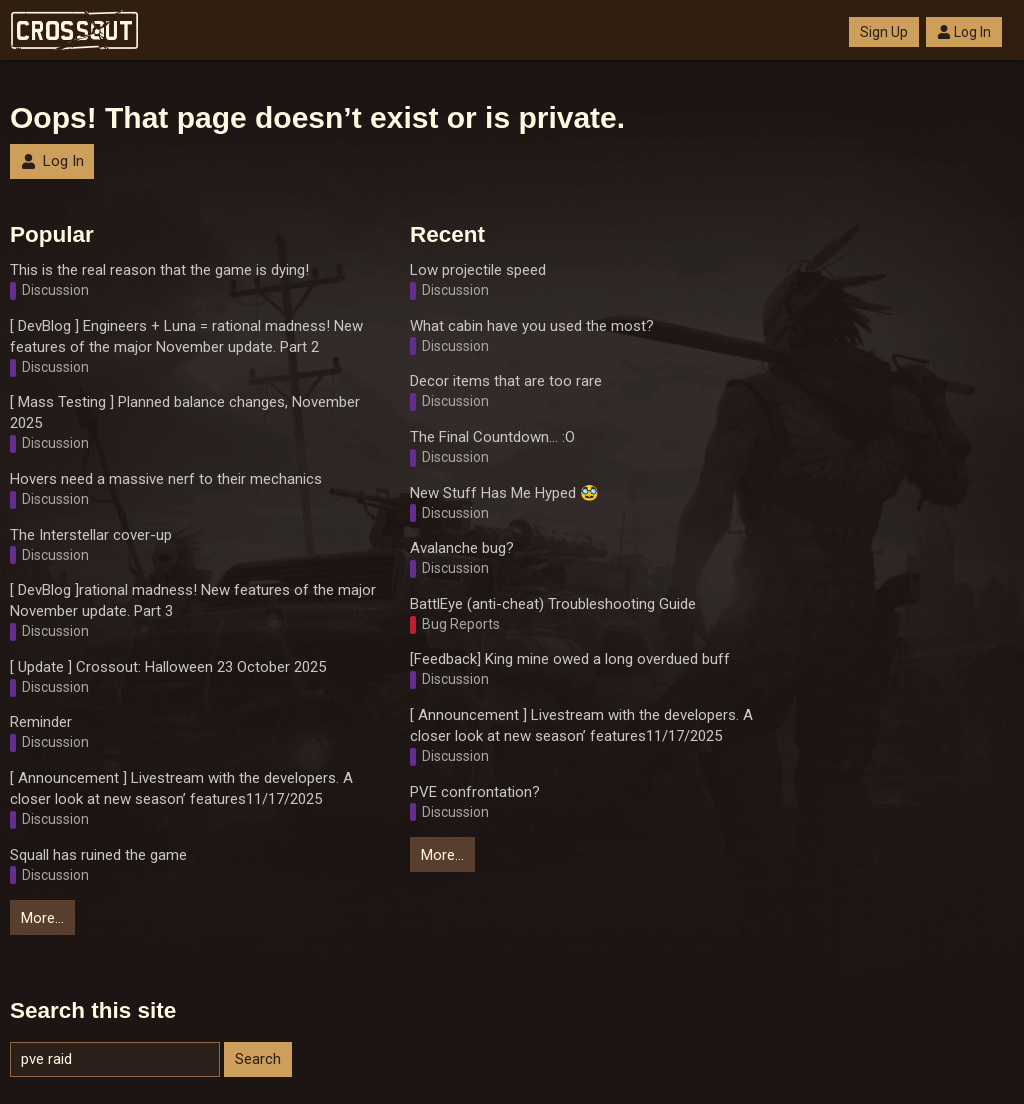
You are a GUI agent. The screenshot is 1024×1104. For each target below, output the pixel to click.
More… (42, 918)
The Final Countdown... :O (492, 437)
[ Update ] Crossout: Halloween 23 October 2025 (168, 667)
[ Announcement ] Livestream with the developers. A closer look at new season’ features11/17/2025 (181, 788)
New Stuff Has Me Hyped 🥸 (504, 493)
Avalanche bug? (462, 548)
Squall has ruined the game (98, 855)
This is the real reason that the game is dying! (159, 270)
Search (258, 1059)
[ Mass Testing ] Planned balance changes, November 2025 (185, 412)
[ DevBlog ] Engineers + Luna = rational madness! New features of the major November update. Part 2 (186, 336)
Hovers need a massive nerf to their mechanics (166, 479)
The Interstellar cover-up (91, 535)
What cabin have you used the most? (532, 326)
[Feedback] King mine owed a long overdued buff (570, 659)
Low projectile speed (478, 270)
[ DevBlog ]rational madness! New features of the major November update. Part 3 (193, 600)
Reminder (41, 722)
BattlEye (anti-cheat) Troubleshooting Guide (553, 604)
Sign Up (884, 32)
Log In (964, 32)
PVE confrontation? (475, 792)
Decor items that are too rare (506, 381)
